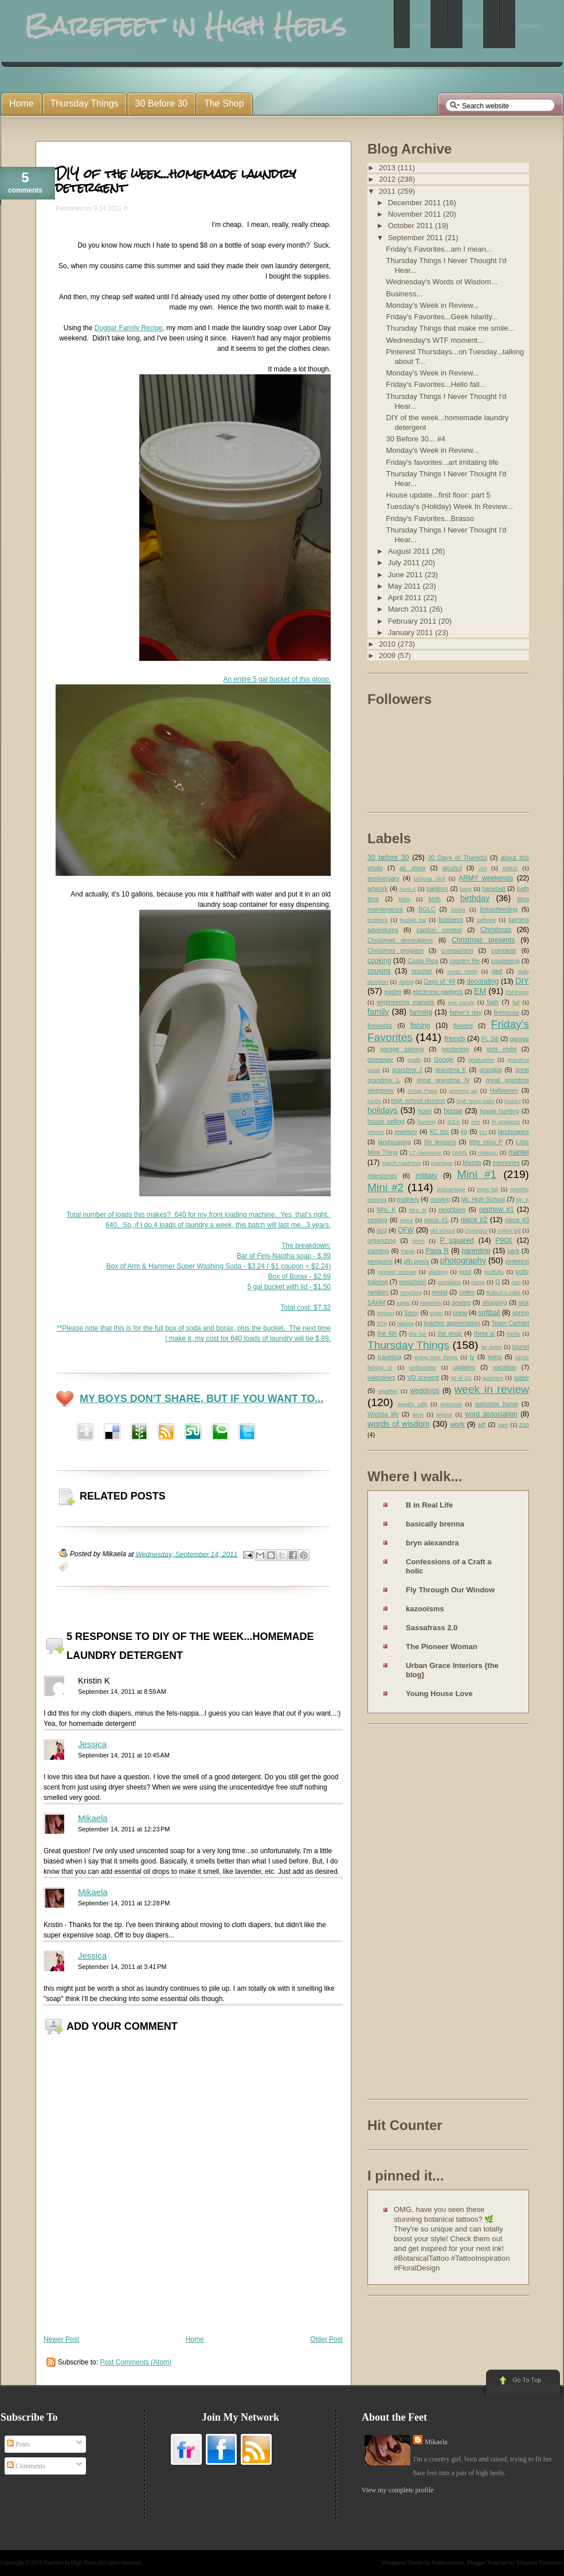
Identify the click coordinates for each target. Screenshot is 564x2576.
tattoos (405, 1323)
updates (464, 1367)
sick (523, 1302)
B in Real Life (429, 1505)
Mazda (472, 1162)
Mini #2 (385, 1187)
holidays (382, 1110)
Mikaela (93, 1818)
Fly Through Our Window (450, 1589)
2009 (388, 655)
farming (420, 1012)
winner (444, 1414)
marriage (442, 1163)
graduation (481, 1059)
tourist (520, 1346)
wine (418, 1414)
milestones (382, 1175)
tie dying (491, 1347)
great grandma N (443, 1079)
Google (444, 1059)
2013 (388, 167)
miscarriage (451, 1189)
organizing (381, 1240)
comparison (457, 950)
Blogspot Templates (539, 2562)
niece (406, 1220)
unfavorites (422, 1367)
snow (460, 1312)
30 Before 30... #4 (415, 438)
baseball (493, 888)
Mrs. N (417, 1210)
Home (195, 2339)
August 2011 (410, 551)
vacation (504, 1367)
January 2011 (411, 632)
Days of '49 (439, 981)
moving (440, 1199)
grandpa (490, 1069)
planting (438, 1272)
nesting (377, 1219)
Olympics (476, 1230)
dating (405, 981)
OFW (406, 1230)
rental (440, 1292)
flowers (463, 1025)
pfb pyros (416, 1261)
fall (515, 1002)
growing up (463, 1090)
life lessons (440, 1141)
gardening (455, 1049)
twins (495, 1356)
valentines (381, 1377)
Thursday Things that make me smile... (450, 328)
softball (489, 1313)
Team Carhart (510, 1323)
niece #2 (474, 1220)
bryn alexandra (432, 1542)
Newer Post (61, 2339)
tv (472, 1356)
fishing (420, 1025)
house (453, 1111)
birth (435, 898)
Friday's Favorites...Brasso (429, 518)
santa (403, 1302)
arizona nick (429, 878)
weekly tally (413, 1404)
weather (388, 1391)
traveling (389, 1356)
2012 (388, 179)
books (458, 909)
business (450, 919)
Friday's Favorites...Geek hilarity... (442, 316)
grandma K (451, 1069)
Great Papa (422, 1090)
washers (493, 1378)
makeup (488, 1152)
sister (436, 1313)
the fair (417, 1333)
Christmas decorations (400, 940)
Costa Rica (423, 960)
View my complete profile (398, 2490)
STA (382, 1323)
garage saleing (402, 1049)
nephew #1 (496, 1209)
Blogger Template (487, 2562)
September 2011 (416, 237)
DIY (522, 980)
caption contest (439, 929)
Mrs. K (386, 1209)
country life (464, 960)
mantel (518, 1152)
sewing (461, 1302)
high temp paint (475, 1101)
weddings (425, 1391)
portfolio (494, 1272)
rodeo (467, 1292)
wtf (481, 1424)
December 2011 (415, 202)
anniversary (383, 878)
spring (520, 1312)
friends (455, 1039)
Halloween (503, 1090)
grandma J (406, 1069)
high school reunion (418, 1100)
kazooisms (425, 1608)
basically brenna (435, 1524)
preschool (412, 1281)
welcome (451, 1404)
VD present (423, 1377)
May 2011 (405, 586)
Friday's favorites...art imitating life (442, 462)
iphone (375, 1132)
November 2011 (415, 214)
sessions (430, 1302)
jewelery (406, 1131)
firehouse (506, 1012)
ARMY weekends (486, 878)
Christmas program (395, 950)
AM (483, 868)
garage (519, 1038)
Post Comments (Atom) (135, 2362)
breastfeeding (498, 909)
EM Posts (517, 992)
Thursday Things (408, 1345)
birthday (474, 898)
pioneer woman (397, 1272)
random (378, 1292)
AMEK (510, 868)
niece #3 (517, 1219)
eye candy (461, 1002)
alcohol (452, 867)
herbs (374, 1101)
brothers (377, 920)
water (521, 1377)
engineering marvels (405, 1002)
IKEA (453, 1121)
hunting (426, 1121)
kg (464, 1131)
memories (505, 1162)
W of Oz (461, 1378)
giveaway (380, 1059)
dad (497, 971)
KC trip (439, 1131)
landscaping (394, 1141)
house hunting (499, 1110)
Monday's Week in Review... (432, 305)
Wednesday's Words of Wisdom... (441, 281)
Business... (404, 293)
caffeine (486, 920)
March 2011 (408, 609)
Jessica (92, 1744)
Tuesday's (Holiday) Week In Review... (449, 506)
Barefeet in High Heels (70, 2562)
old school (442, 1230)
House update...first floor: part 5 (438, 495)
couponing (505, 960)
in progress (506, 1121)
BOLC (426, 909)
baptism (437, 888)
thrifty (513, 1333)
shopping (494, 1302)
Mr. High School (483, 1199)
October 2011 (411, 225)
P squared (456, 1240)
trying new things (436, 1357)
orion (419, 1241)
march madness (401, 1163)
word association (491, 1414)
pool (465, 1271)
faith (493, 1002)
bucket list (413, 920)
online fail (509, 1230)
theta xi (484, 1333)
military (426, 1176)
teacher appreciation (452, 1323)
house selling (386, 1121)
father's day (465, 1012)
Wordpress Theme (403, 2562)
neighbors (451, 1209)
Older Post (326, 2339)
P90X (503, 1240)
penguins (380, 1261)
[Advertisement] (413, 1914)
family (378, 1011)
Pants (408, 1251)
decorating (483, 981)
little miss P (486, 1141)
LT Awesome (425, 1152)
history (512, 1101)
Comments (26, 2466)
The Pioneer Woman (441, 1646)
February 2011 (413, 621)
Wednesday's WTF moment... (435, 340)
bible (404, 899)
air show (412, 867)
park (513, 1250)
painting (378, 1250)
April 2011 (406, 597)
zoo (524, 1424)
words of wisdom (398, 1423)
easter (393, 991)
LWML (459, 1152)
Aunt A (407, 889)
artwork (377, 888)
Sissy (411, 1312)
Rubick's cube (503, 1292)
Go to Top (521, 2383)
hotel (424, 1110)
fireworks (379, 1025)
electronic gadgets (438, 991)
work (457, 1424)
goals (414, 1059)
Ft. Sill (490, 1038)
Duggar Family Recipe (129, 328)
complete (503, 950)
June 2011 (406, 574)
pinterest (517, 1261)
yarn (503, 1425)
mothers (408, 1199)
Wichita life (383, 1414)
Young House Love (439, 1693)
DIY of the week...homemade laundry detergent (176, 180)
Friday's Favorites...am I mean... (439, 249)
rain (515, 1282)
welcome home (496, 1403)
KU (483, 1132)
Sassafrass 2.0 (431, 1627)
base (466, 889)
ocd (381, 1230)
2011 (388, 191)
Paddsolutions (448, 2562)
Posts (18, 2444)
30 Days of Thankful (457, 857)
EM (480, 991)
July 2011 (405, 562)
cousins (379, 971)
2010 (388, 644)
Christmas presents (483, 940)
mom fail (488, 1189)
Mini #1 (477, 1174)
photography (463, 1260)
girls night (501, 1049)
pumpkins (449, 1282)
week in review (491, 1389)
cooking (379, 961)
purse (478, 1282)
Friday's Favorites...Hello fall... (435, 384)
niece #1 (436, 1219)
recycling (411, 1292)
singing (385, 1313)
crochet (422, 971)
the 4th (387, 1333)
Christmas (495, 930)
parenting (476, 1251)
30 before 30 (388, 858)
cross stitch (462, 971)
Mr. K (523, 1199)
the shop (449, 1333)
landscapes (513, 1131)
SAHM (376, 1302)
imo (475, 1121)
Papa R (437, 1251)
